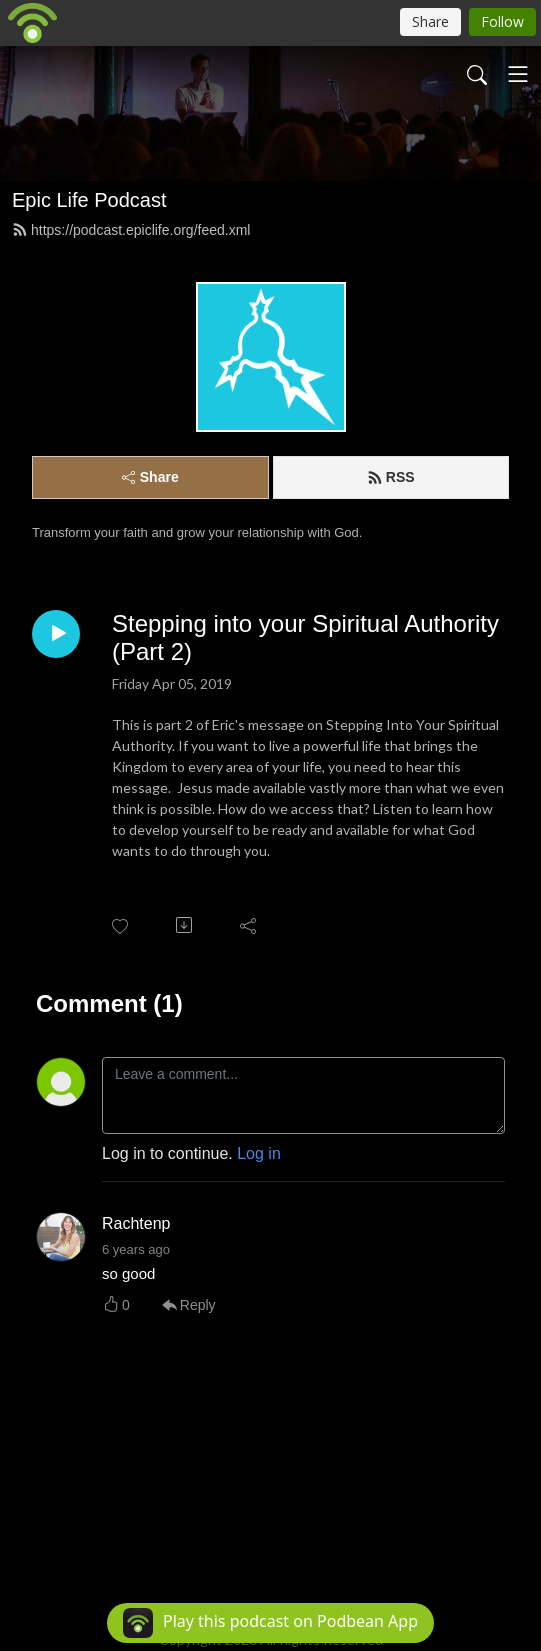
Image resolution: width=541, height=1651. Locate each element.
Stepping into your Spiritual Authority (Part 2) (305, 638)
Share (150, 477)
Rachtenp (136, 1223)
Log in (259, 1153)
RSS (391, 477)
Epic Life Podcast (89, 200)
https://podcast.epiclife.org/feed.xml (131, 230)
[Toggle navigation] (518, 74)
